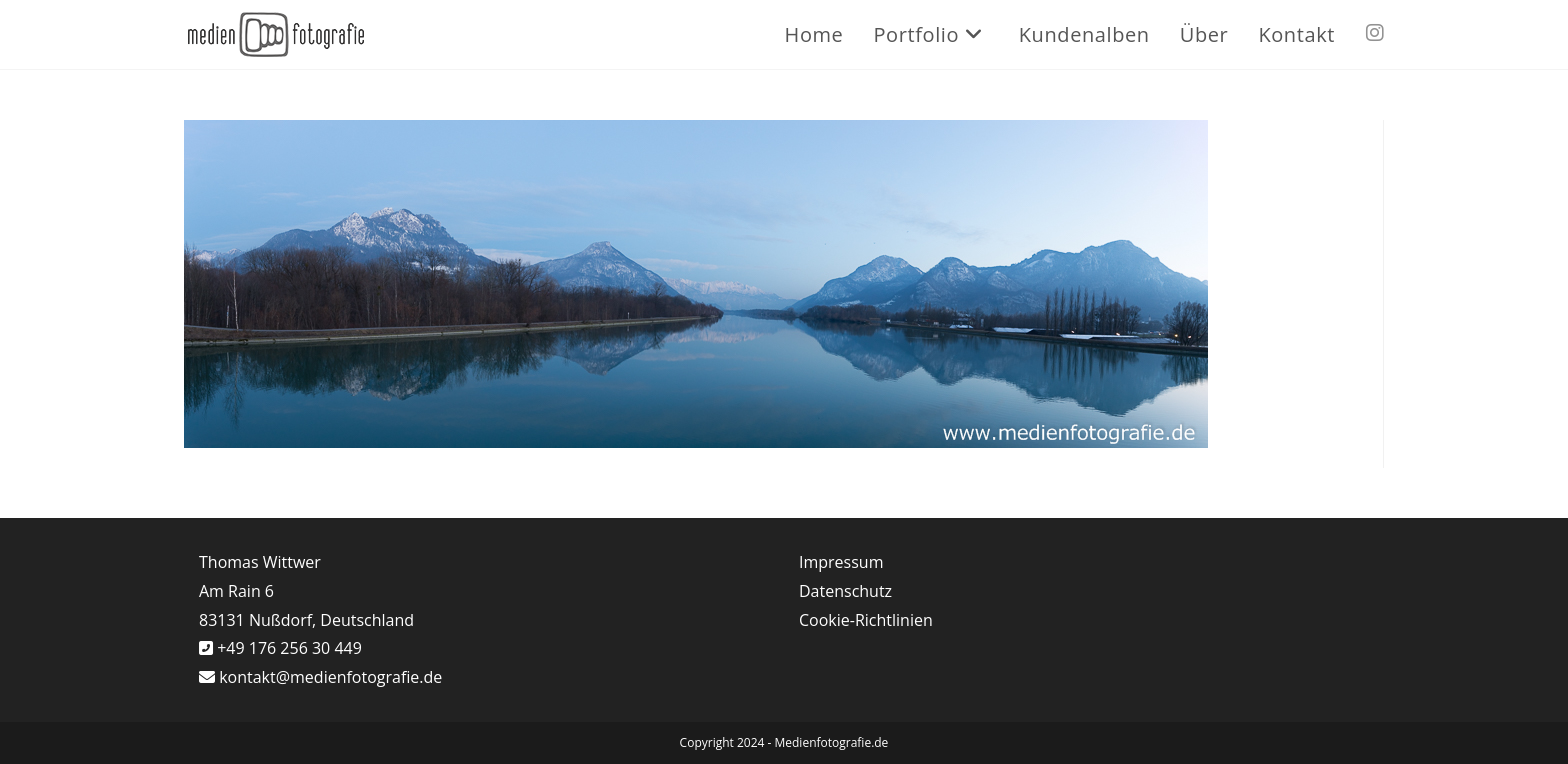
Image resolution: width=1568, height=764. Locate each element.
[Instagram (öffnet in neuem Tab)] (1375, 33)
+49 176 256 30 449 (287, 648)
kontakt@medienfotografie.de (330, 677)
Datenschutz (845, 591)
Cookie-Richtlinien (866, 620)
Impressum (841, 562)
